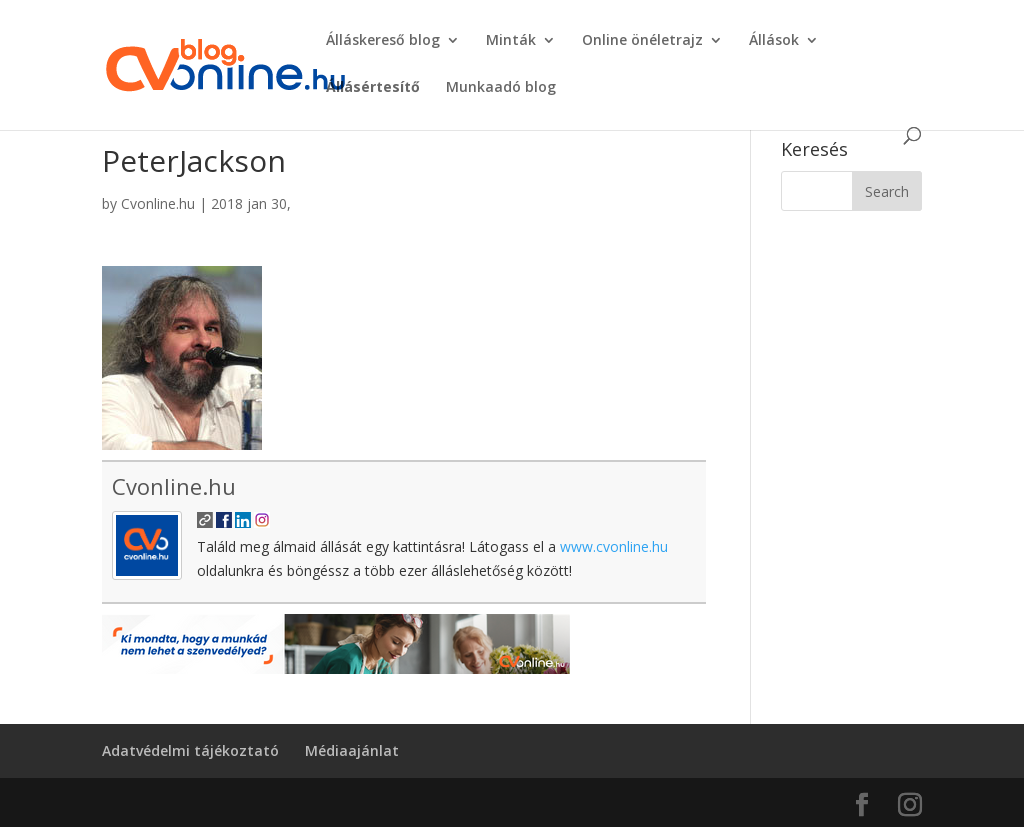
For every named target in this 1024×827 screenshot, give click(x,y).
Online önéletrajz (642, 41)
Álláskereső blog (383, 41)
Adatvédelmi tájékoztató (190, 750)
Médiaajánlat (352, 750)
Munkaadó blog (501, 88)
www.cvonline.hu (614, 546)
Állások (774, 41)
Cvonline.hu (158, 203)
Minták (511, 41)
